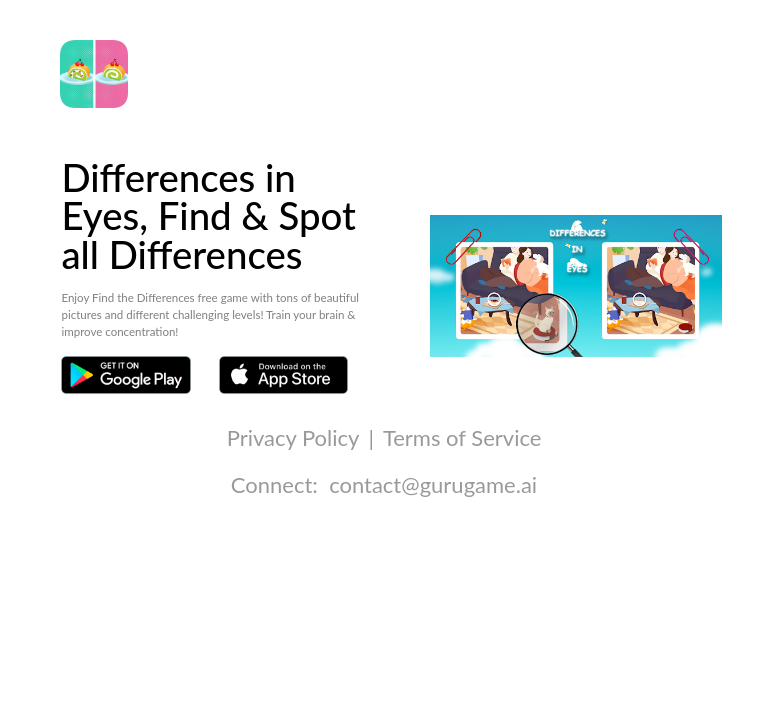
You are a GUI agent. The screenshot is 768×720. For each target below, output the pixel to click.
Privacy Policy (293, 437)
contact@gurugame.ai (433, 484)
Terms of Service (462, 437)
